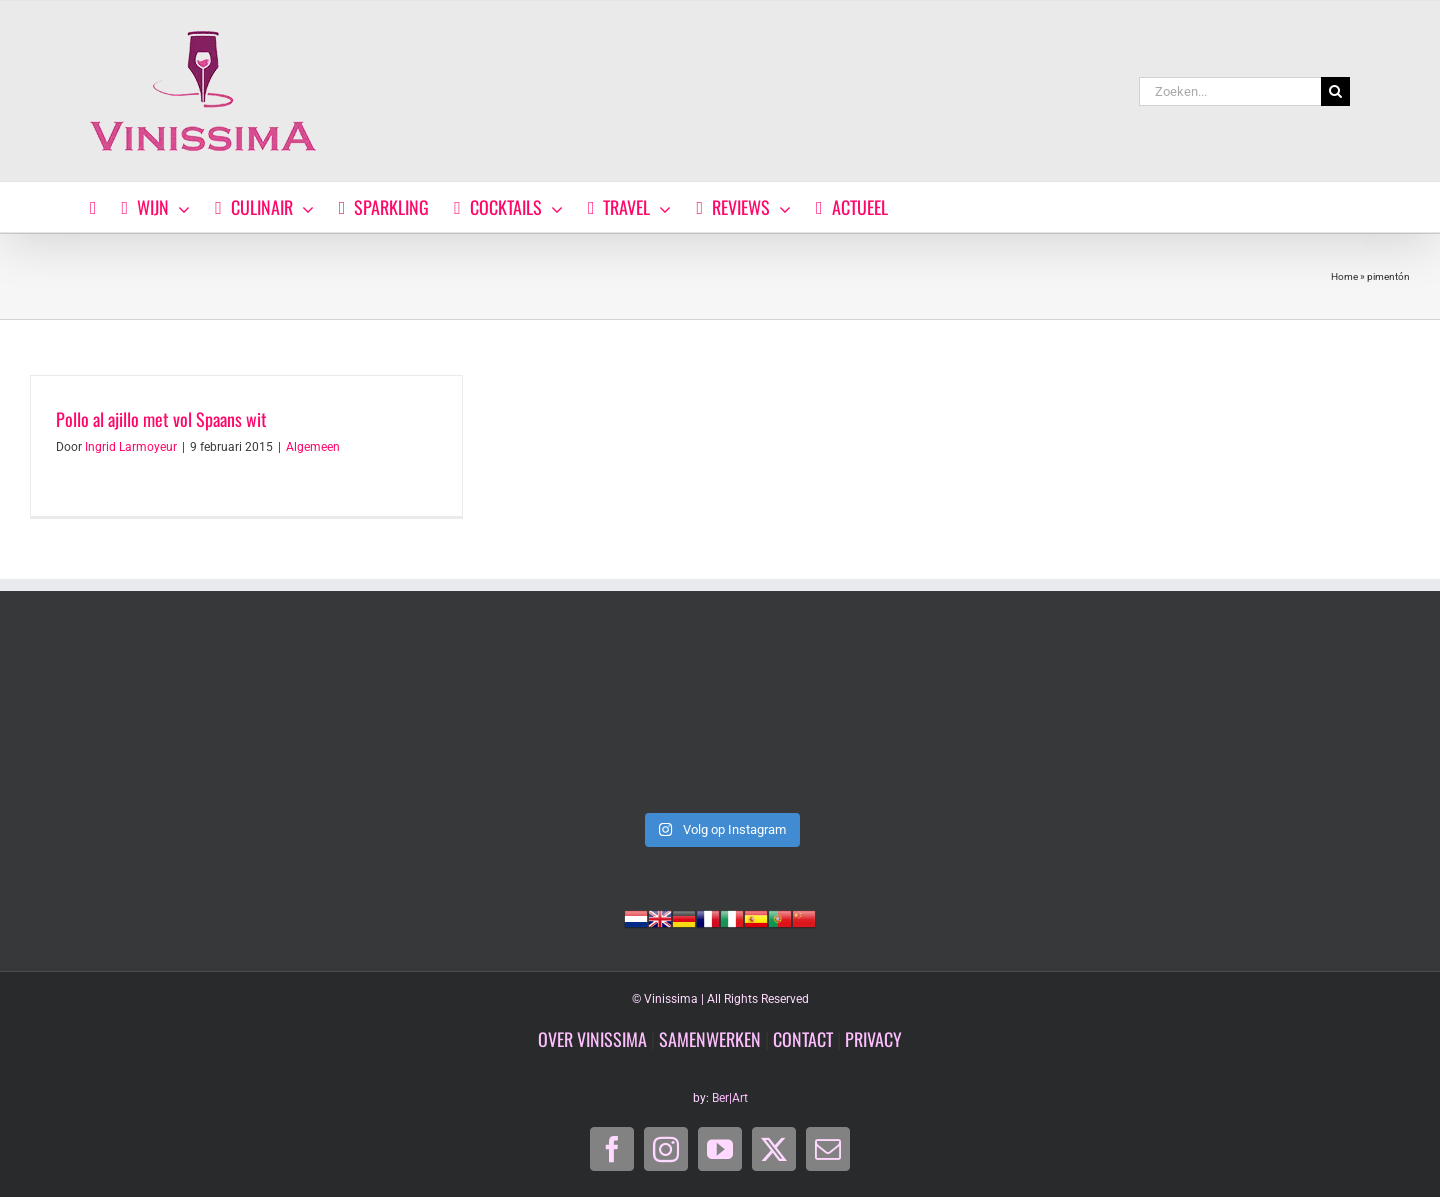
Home (1344, 276)
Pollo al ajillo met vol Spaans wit (161, 419)
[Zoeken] (1335, 91)
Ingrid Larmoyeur (131, 447)
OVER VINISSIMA (592, 1039)
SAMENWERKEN (710, 1039)
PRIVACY (873, 1039)
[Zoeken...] (1230, 91)
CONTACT (803, 1039)
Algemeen (313, 447)
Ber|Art (730, 1098)
